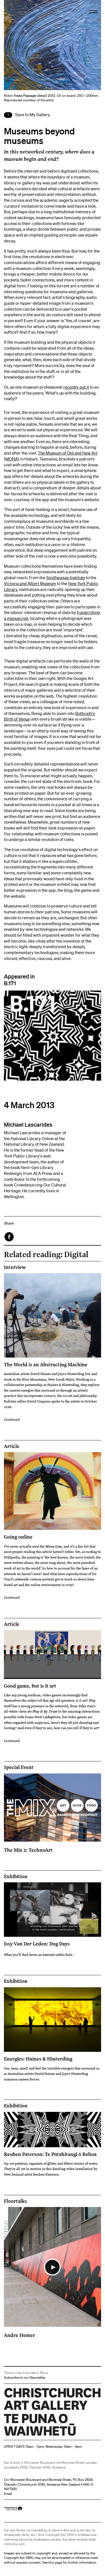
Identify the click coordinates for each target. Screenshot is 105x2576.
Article (11, 1446)
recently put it (76, 387)
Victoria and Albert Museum (30, 583)
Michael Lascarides (28, 1124)
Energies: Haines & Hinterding (38, 2058)
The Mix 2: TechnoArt (28, 1849)
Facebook (9, 1236)
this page (55, 2562)
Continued (12, 1419)
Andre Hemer (19, 2334)
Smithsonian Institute (65, 577)
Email (8, 2493)
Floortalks (15, 2201)
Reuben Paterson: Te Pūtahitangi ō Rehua (50, 2153)
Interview (15, 1267)
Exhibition (15, 1876)
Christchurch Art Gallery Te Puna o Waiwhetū (37, 2435)
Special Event (19, 1767)
